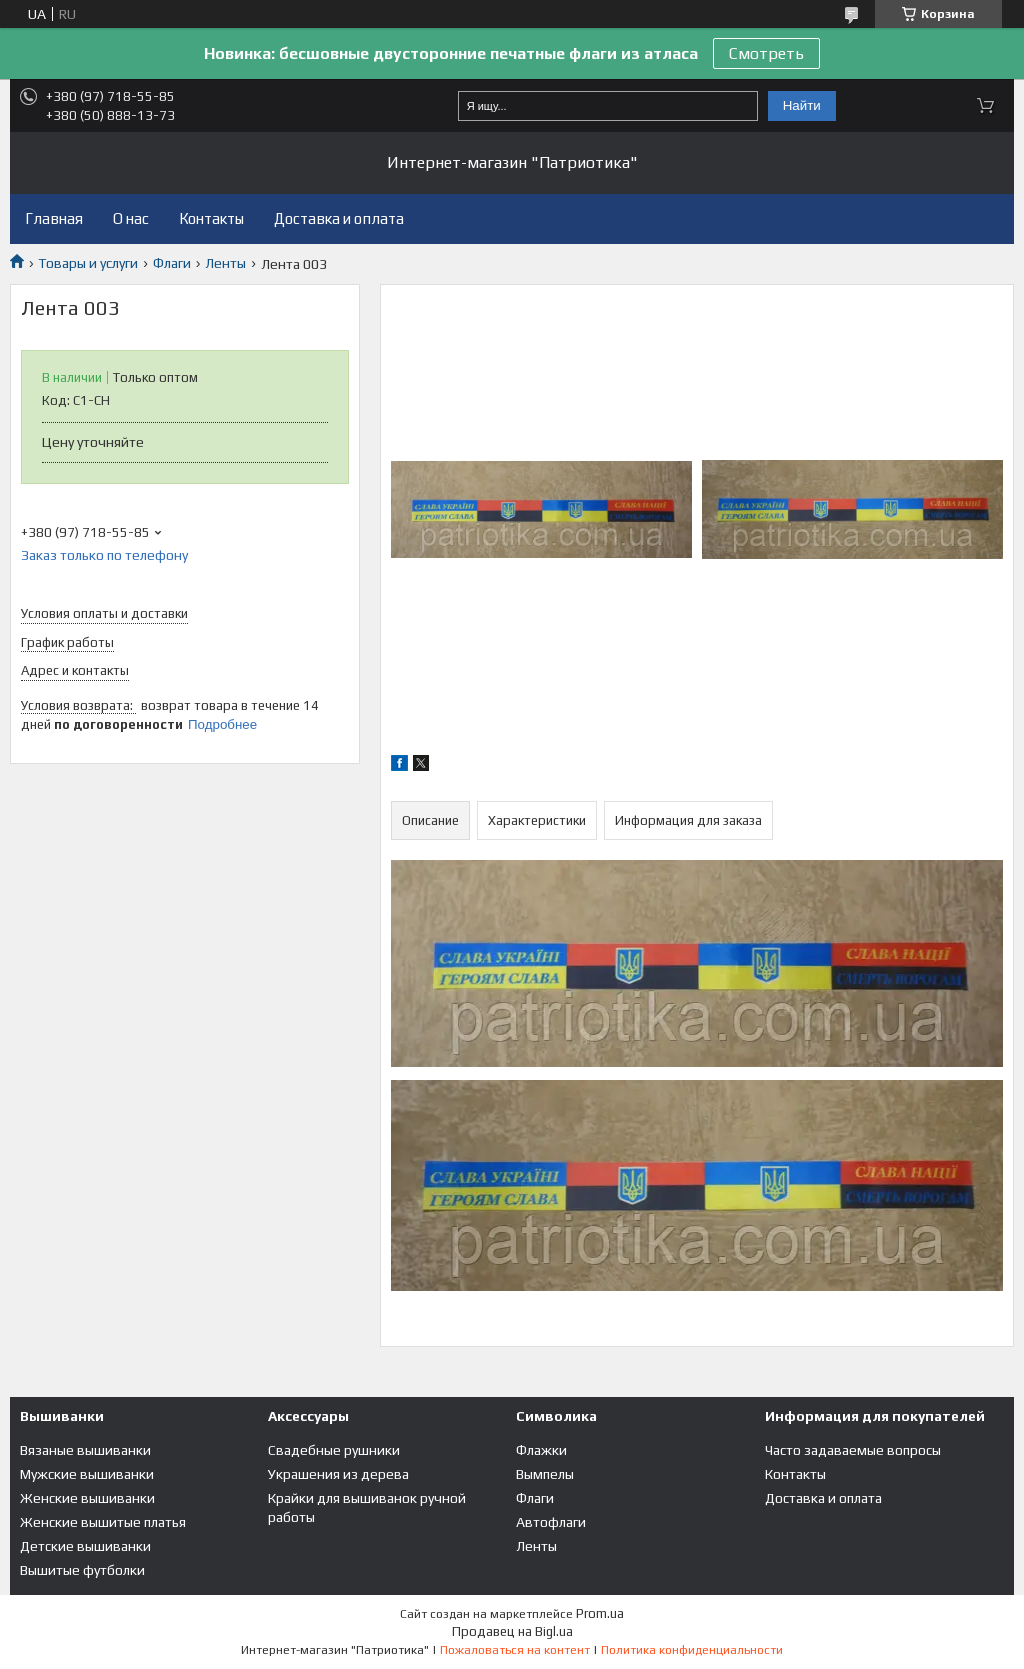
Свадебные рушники (334, 1450)
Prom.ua (600, 1613)
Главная (54, 218)
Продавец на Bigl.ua (512, 1631)
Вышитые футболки (82, 1570)
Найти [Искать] (802, 105)
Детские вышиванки (85, 1546)
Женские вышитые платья (103, 1522)
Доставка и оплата (339, 218)
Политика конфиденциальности (692, 1650)
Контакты (211, 218)
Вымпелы (545, 1474)
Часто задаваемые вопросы (853, 1450)
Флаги (172, 263)
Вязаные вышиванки (85, 1450)
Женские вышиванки (87, 1498)
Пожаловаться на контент (515, 1650)
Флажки (541, 1450)
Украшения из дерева (338, 1474)
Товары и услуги (88, 263)
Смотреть (766, 53)
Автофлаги (551, 1522)
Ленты (225, 263)
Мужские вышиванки (87, 1474)
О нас (131, 218)
